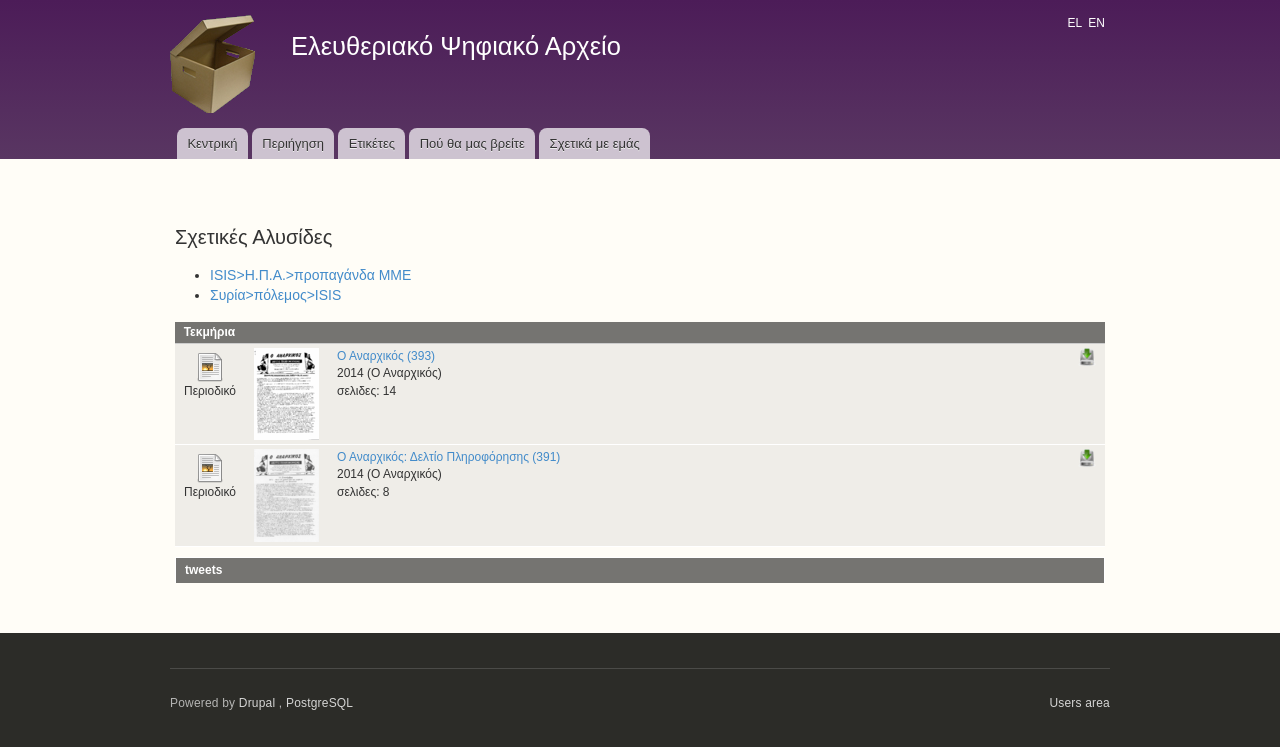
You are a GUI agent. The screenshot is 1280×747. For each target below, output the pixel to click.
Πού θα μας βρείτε (472, 143)
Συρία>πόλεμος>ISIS (275, 295)
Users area (1079, 703)
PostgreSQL (319, 703)
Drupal (257, 703)
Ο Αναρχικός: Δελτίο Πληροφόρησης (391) (448, 457)
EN (1096, 23)
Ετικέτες (372, 143)
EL (1074, 23)
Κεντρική (212, 143)
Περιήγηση (293, 143)
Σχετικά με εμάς (595, 143)
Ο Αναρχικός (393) (386, 356)
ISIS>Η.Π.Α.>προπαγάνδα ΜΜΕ (310, 275)
